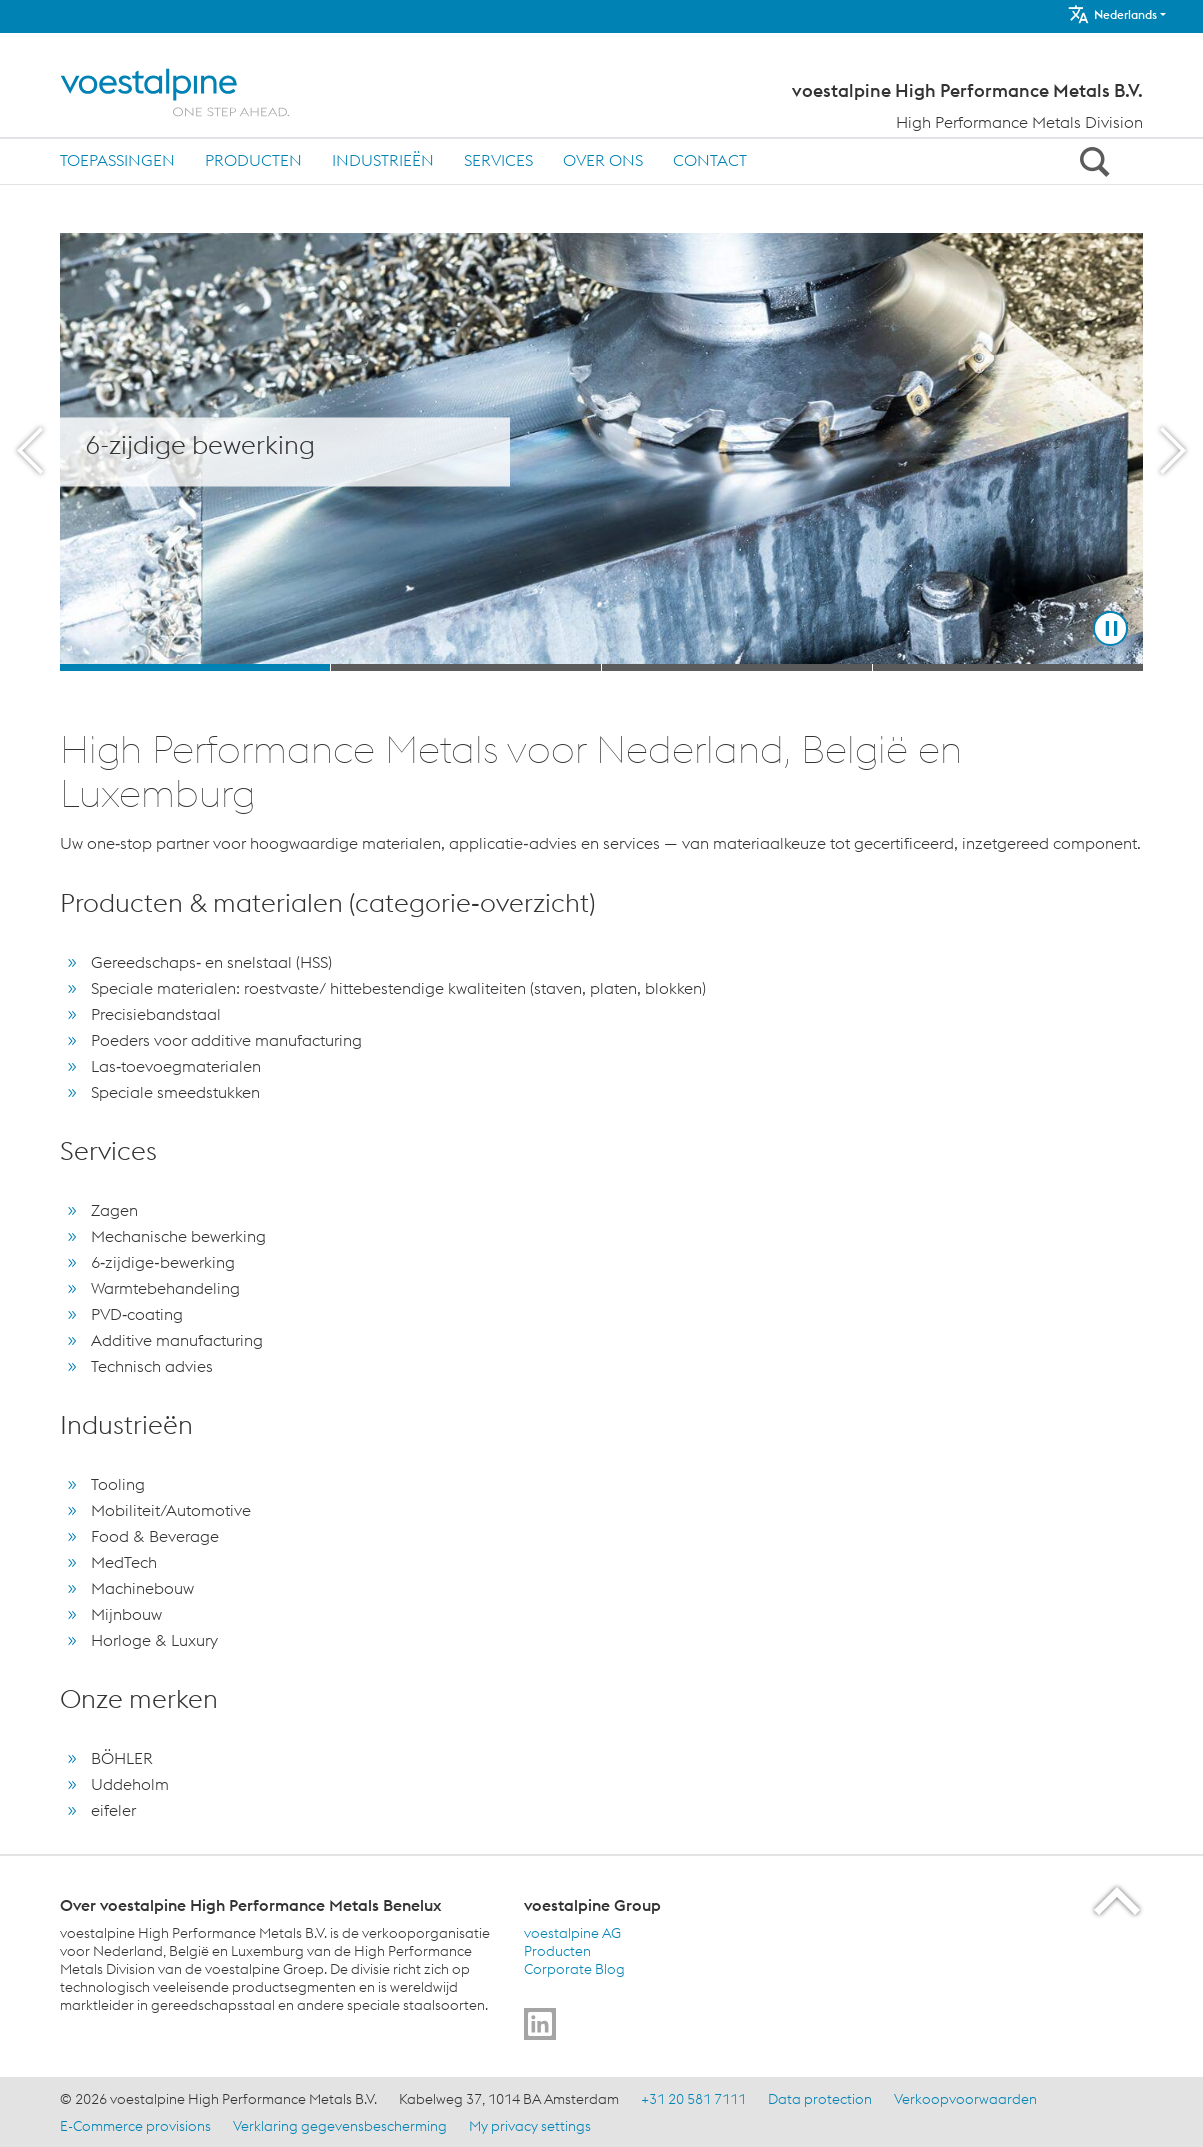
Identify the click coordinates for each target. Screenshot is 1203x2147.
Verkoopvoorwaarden (965, 2099)
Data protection (820, 2099)
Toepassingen (117, 160)
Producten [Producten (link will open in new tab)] (557, 1951)
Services (498, 160)
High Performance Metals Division (1019, 122)
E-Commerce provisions (135, 2126)
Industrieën (383, 160)
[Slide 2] (466, 667)
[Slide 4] (1008, 667)
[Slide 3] (737, 667)
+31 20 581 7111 (693, 2099)
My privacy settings (530, 2126)
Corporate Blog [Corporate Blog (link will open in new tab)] (574, 1969)
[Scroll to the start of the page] (1118, 1900)
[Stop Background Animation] (1110, 628)
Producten (253, 160)
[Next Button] (1173, 452)
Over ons (603, 160)
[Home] (192, 92)
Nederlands (1112, 14)
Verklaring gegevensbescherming (340, 2126)
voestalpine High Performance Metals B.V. (967, 91)
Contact (710, 160)
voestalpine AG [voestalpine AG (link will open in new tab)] (572, 1933)
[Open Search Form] (1091, 161)
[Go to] (540, 2024)
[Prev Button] (30, 452)
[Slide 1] (195, 667)
